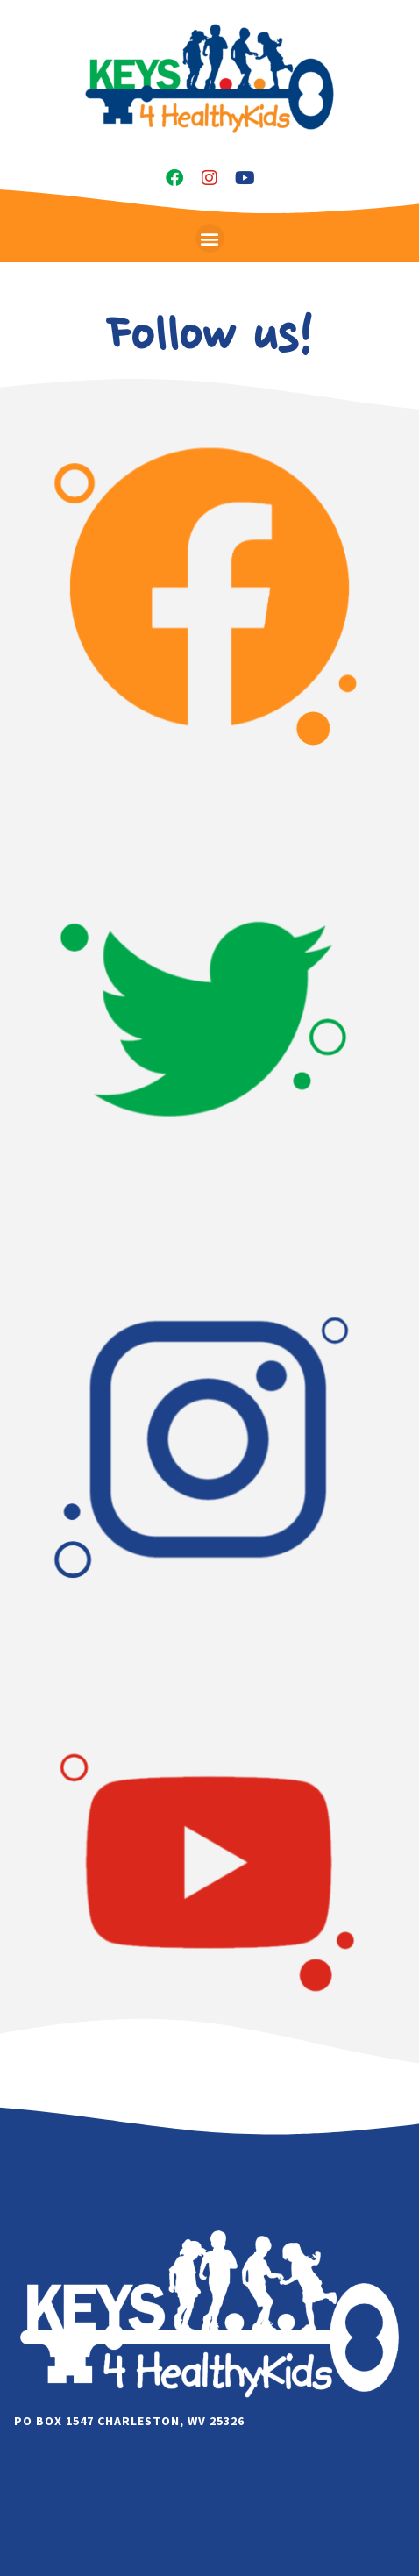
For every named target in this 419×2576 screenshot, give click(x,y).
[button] (209, 238)
